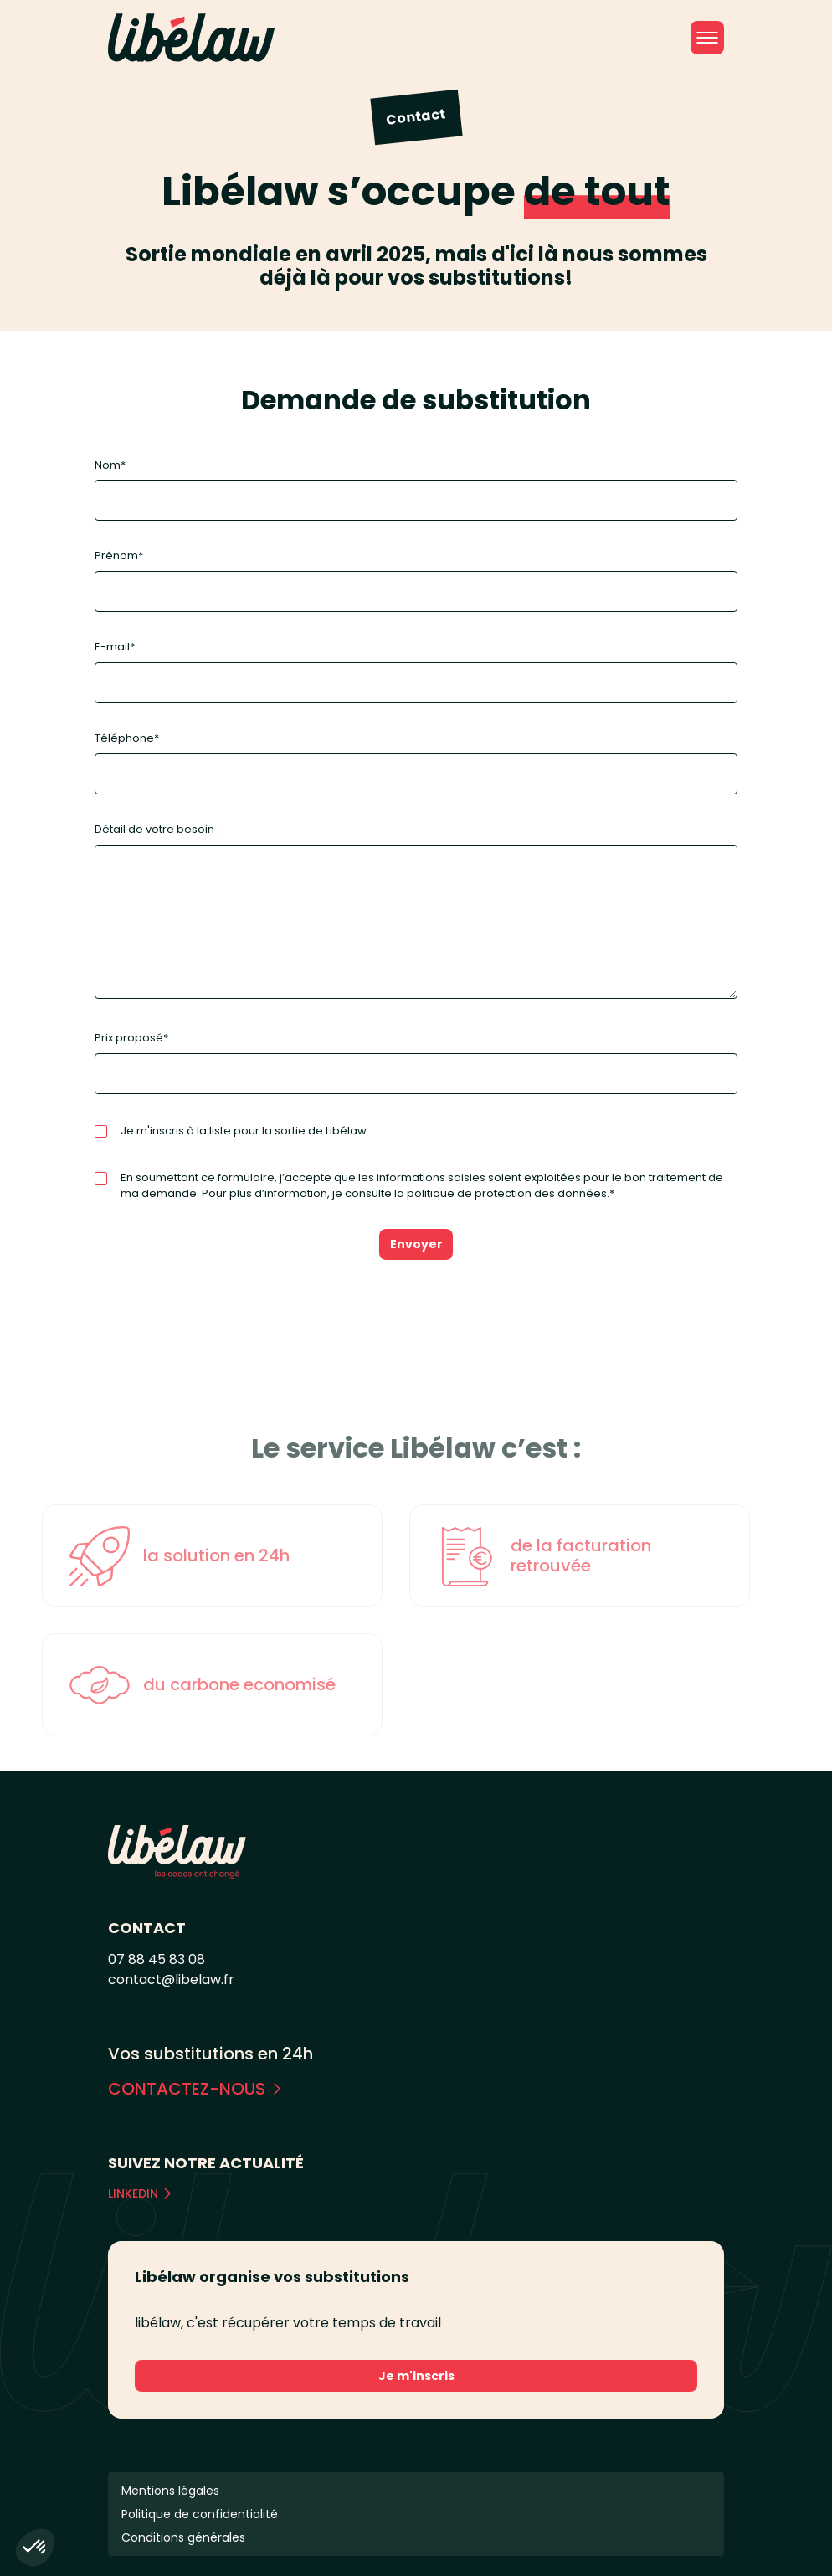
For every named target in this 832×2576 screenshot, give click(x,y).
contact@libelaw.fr (171, 1979)
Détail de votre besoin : (416, 912)
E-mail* (416, 671)
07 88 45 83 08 (156, 1959)
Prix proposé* (416, 1062)
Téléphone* (416, 762)
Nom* (416, 489)
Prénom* (416, 580)
